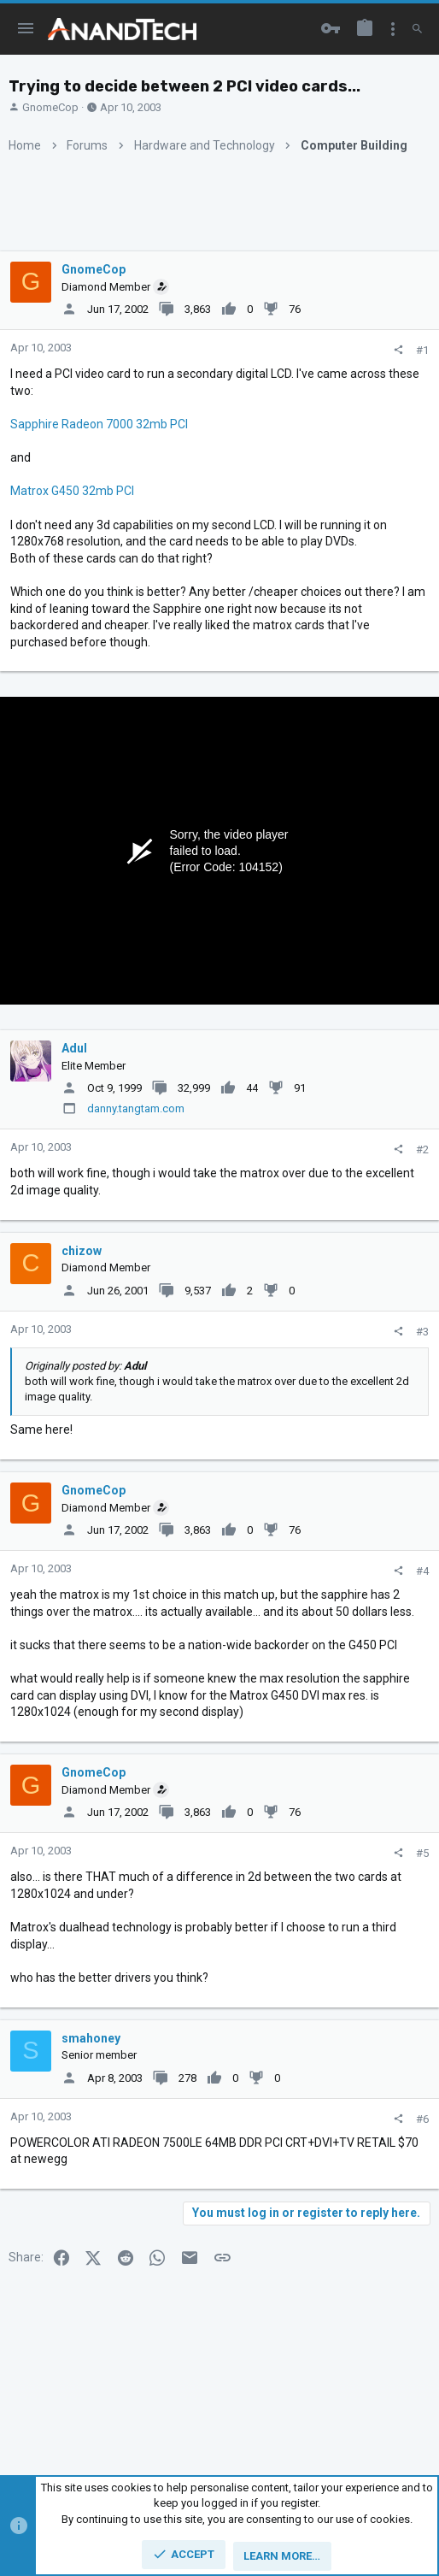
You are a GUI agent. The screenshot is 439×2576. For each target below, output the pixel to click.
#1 (422, 350)
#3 (422, 1331)
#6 (422, 2119)
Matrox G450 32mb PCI (72, 491)
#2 (422, 1149)
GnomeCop (50, 107)
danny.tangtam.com (135, 1108)
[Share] (398, 350)
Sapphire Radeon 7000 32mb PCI (99, 424)
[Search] (417, 29)
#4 (422, 1571)
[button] (26, 29)
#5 (422, 1853)
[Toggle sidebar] (393, 29)
